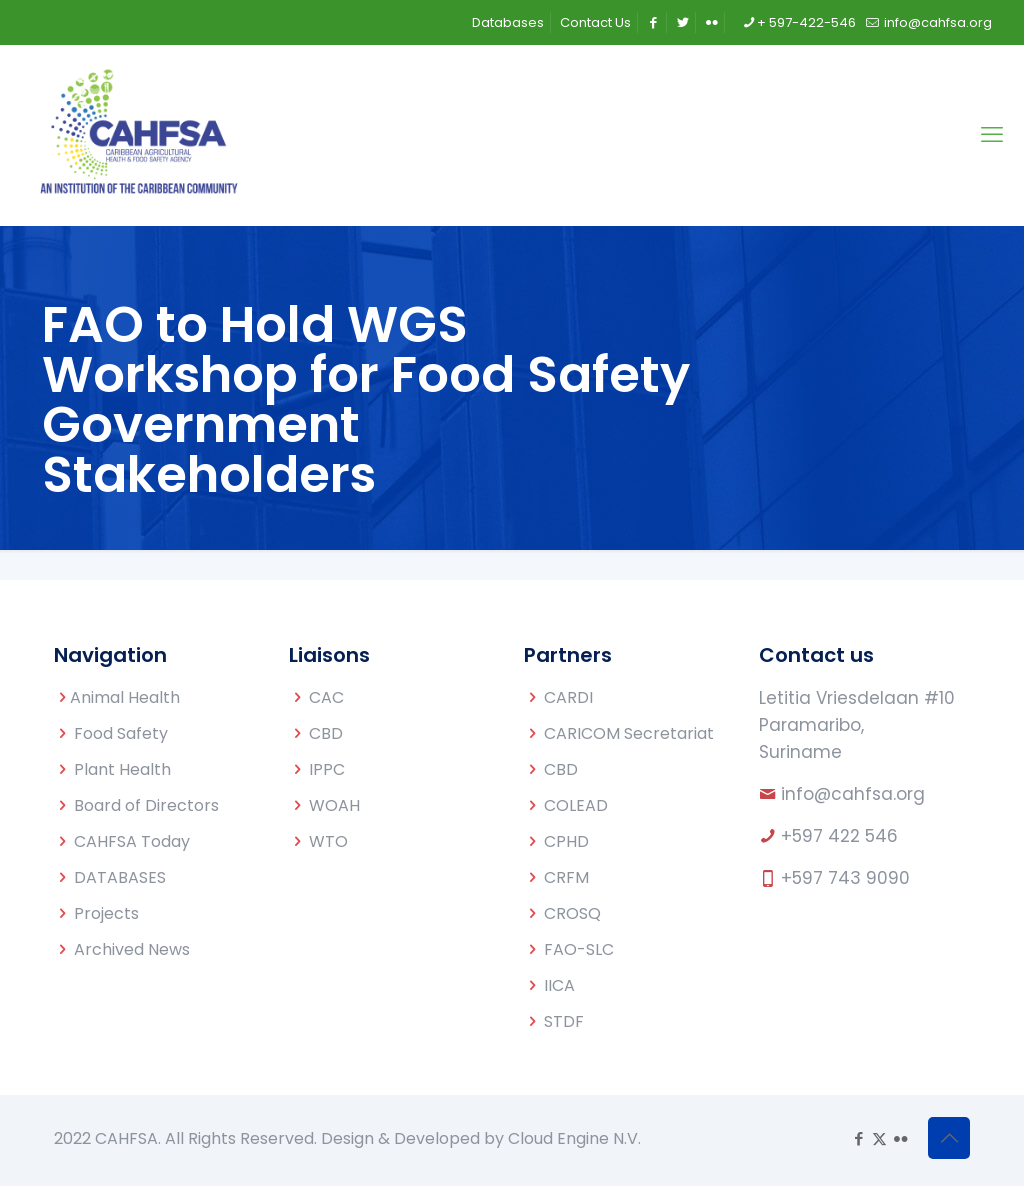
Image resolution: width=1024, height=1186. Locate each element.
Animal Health (125, 697)
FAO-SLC (579, 949)
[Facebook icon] (858, 1138)
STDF (564, 1021)
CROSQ (572, 913)
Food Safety (121, 733)
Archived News (132, 949)
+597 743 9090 (845, 878)
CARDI (568, 697)
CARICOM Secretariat (629, 733)
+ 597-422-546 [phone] (806, 22)
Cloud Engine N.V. (574, 1138)
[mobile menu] (992, 135)
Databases (508, 22)
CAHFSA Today (132, 841)
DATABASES (120, 877)
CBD (326, 733)
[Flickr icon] (900, 1138)
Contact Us (595, 22)
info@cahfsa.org (853, 794)
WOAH (334, 805)
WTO (328, 841)
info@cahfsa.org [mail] (936, 22)
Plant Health (122, 769)
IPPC (327, 769)
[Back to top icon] (949, 1138)
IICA (559, 985)
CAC (326, 697)
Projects (106, 913)
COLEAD (576, 805)
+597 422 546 (839, 836)
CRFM (566, 877)
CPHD (566, 841)
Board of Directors (146, 805)
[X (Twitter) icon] (879, 1138)
